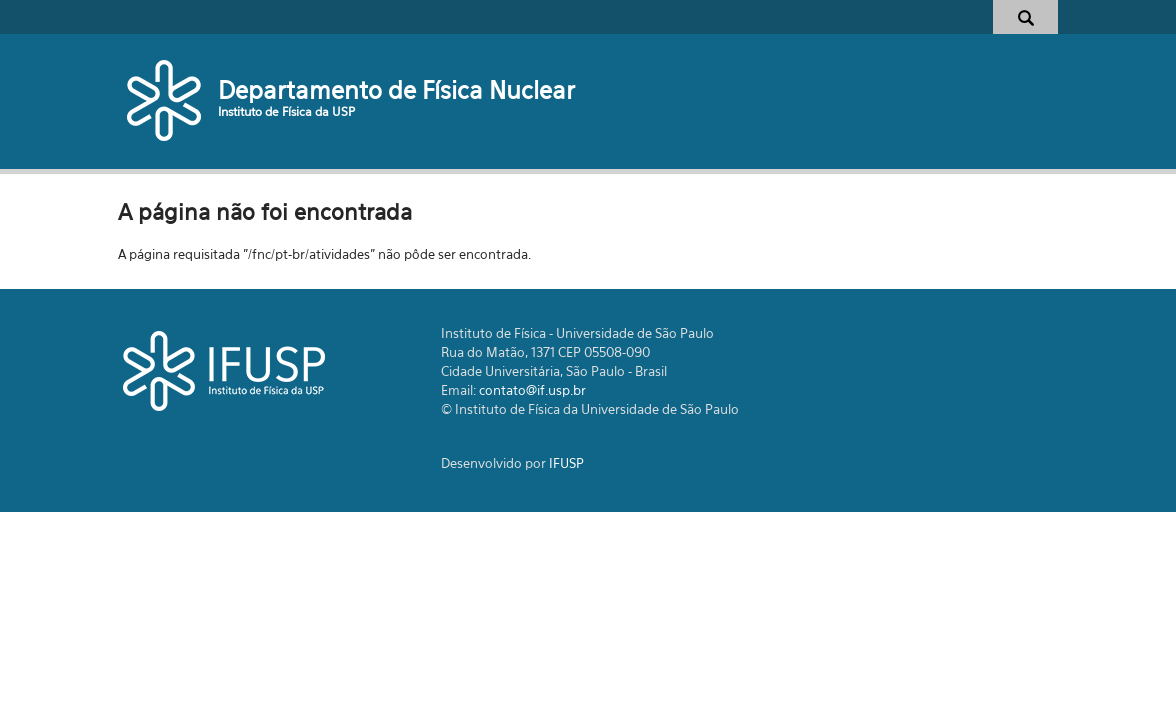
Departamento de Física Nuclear (396, 90)
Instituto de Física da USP (286, 111)
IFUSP (566, 463)
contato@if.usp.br (532, 390)
